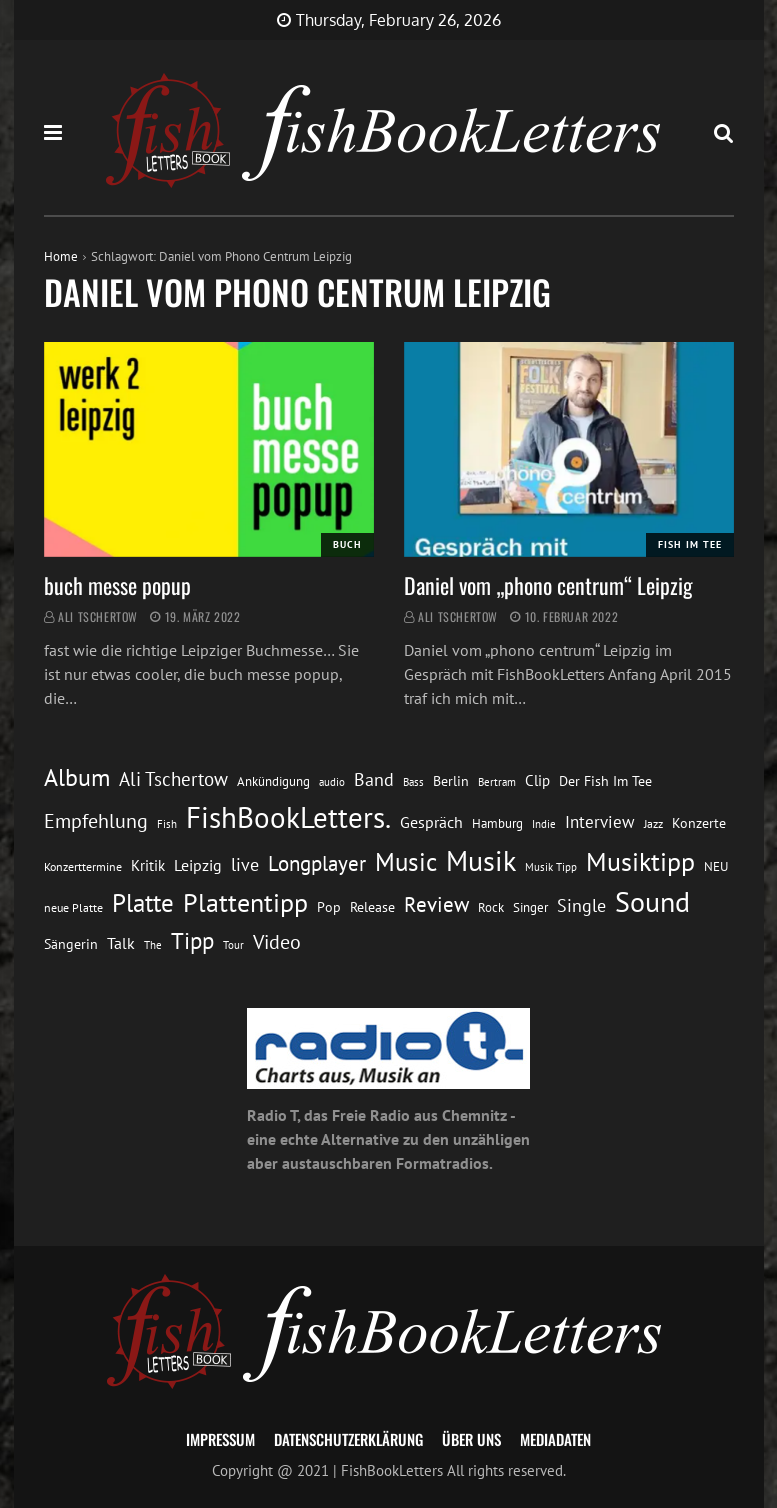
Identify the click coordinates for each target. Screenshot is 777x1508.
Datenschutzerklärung (348, 1439)
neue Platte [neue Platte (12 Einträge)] (73, 907)
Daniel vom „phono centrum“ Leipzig (548, 585)
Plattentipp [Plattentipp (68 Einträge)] (245, 902)
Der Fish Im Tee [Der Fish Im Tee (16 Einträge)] (605, 780)
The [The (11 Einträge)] (153, 944)
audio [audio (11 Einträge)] (332, 781)
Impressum (220, 1439)
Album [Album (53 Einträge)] (77, 777)
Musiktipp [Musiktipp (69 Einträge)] (640, 861)
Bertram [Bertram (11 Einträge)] (497, 781)
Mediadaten (555, 1439)
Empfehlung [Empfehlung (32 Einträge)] (96, 820)
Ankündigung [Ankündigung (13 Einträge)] (273, 781)
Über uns (471, 1439)
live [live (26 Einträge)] (245, 864)
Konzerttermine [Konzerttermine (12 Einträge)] (83, 866)
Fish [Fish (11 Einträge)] (167, 823)
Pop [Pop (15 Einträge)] (329, 907)
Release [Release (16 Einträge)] (372, 906)
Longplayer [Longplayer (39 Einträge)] (317, 863)
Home (61, 256)
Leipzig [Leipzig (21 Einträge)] (198, 865)
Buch (347, 544)
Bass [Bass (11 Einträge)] (413, 781)
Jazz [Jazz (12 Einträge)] (653, 823)
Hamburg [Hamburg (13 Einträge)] (497, 823)
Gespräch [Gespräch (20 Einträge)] (431, 822)
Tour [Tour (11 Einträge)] (233, 944)
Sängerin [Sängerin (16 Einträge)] (71, 943)
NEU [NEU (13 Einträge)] (716, 866)
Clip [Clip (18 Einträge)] (537, 780)
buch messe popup (117, 585)
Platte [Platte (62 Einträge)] (143, 902)
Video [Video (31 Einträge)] (277, 941)
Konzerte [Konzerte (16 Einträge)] (699, 822)
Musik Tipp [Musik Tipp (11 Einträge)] (551, 866)
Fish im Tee (690, 544)
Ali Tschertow (98, 616)
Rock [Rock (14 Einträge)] (491, 907)
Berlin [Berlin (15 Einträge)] (451, 781)
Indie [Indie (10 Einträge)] (544, 824)
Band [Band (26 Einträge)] (374, 779)
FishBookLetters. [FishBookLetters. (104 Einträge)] (288, 817)
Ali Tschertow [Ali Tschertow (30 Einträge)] (173, 778)
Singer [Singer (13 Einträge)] (530, 907)
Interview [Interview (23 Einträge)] (600, 822)
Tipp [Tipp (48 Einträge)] (192, 940)
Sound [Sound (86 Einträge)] (652, 902)
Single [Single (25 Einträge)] (581, 905)
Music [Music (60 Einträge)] (406, 862)
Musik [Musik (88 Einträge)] (481, 860)
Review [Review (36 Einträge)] (436, 904)
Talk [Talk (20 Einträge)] (121, 943)
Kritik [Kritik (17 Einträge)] (148, 865)
